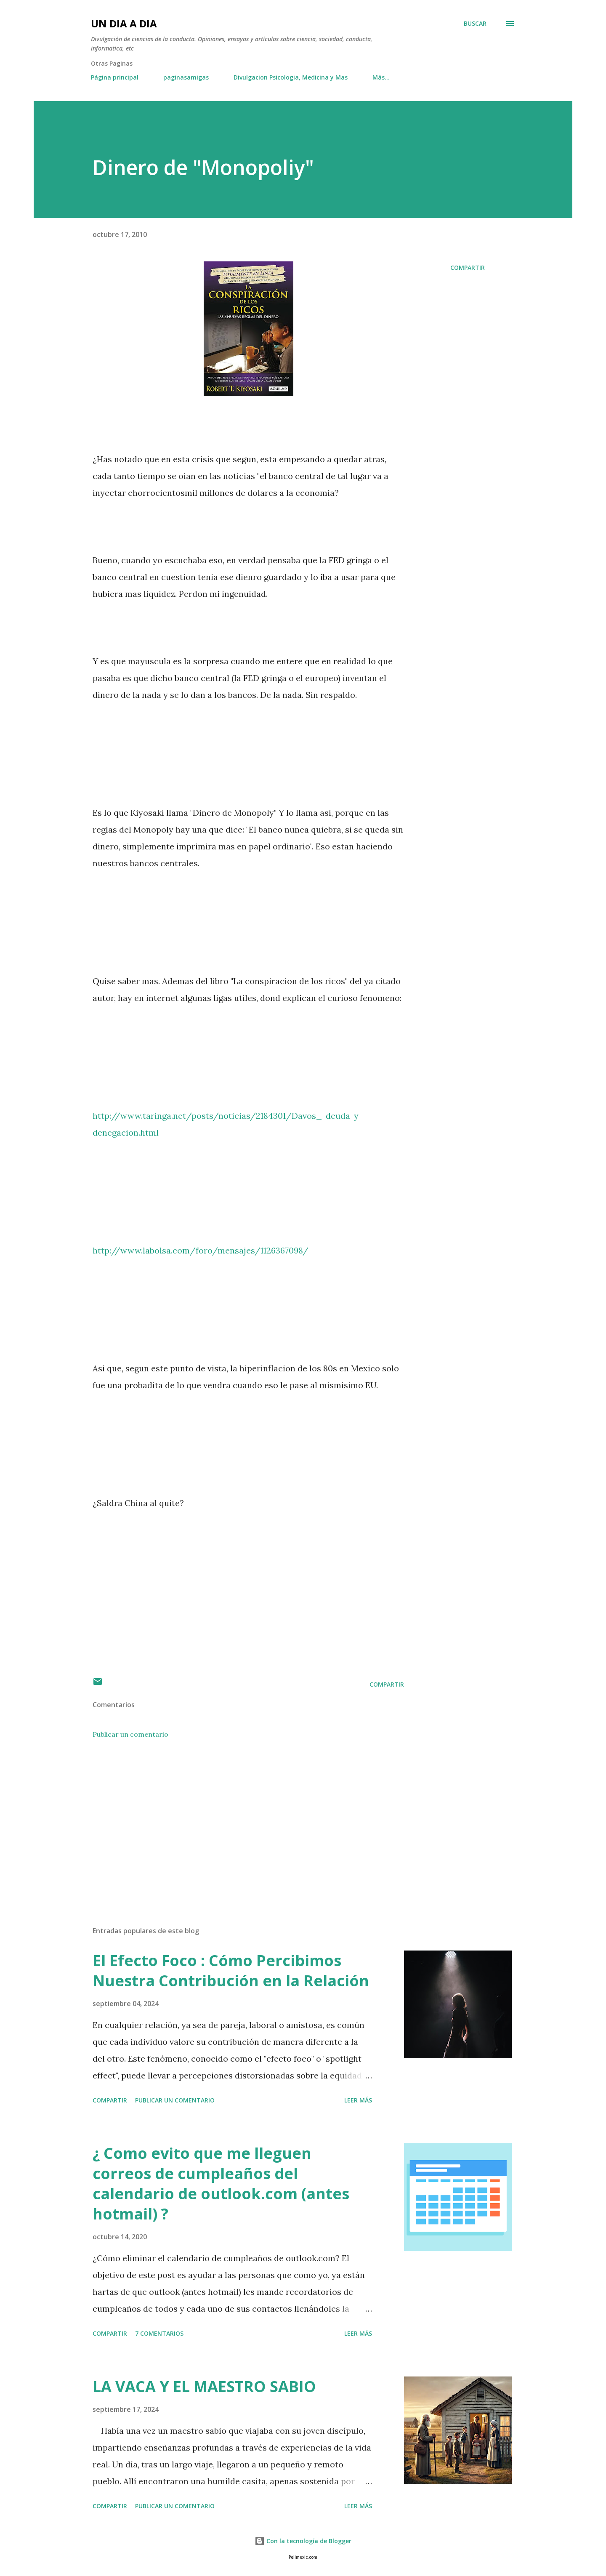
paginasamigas (186, 77)
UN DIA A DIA (124, 23)
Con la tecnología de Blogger (303, 2541)
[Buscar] (475, 24)
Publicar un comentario (130, 1734)
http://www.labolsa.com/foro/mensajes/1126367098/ (200, 1250)
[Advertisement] (235, 1821)
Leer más (358, 2100)
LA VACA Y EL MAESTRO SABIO (204, 2386)
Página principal (114, 77)
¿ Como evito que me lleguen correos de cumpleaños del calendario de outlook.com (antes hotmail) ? (221, 2183)
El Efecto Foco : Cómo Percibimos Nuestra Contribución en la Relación (231, 1970)
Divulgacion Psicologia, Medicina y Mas (291, 77)
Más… (381, 77)
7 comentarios (159, 2333)
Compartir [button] (467, 267)
